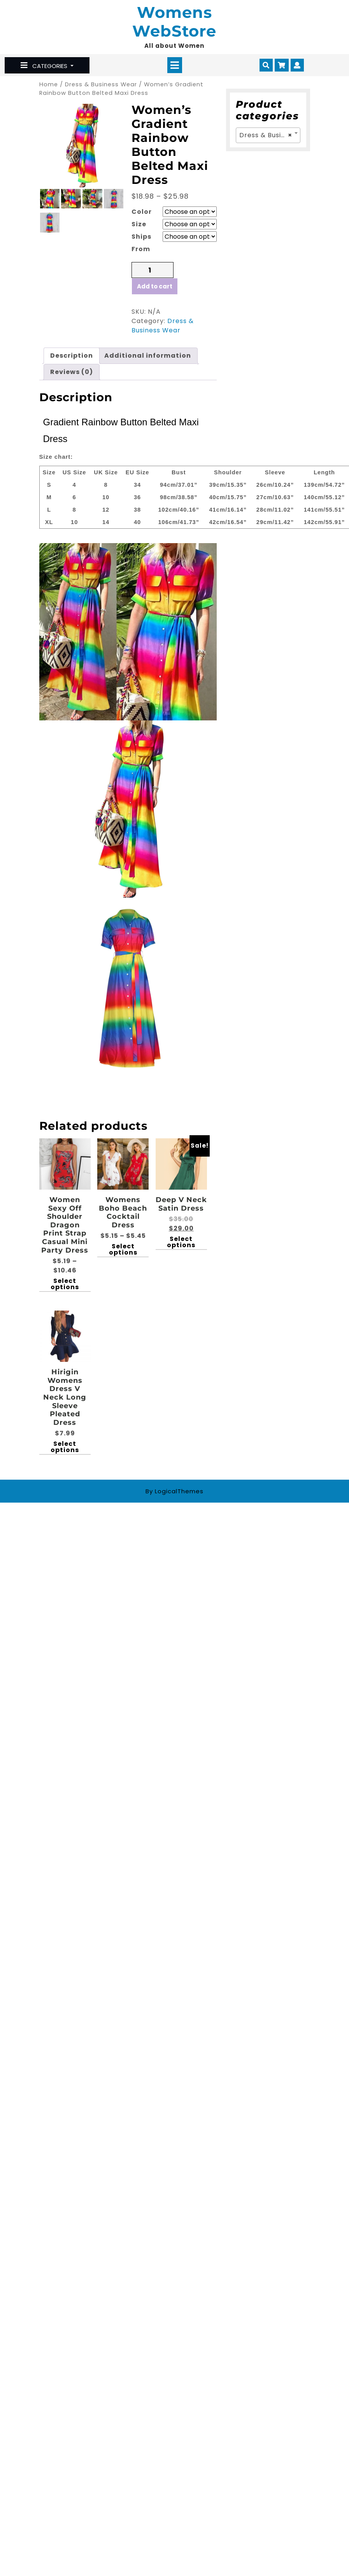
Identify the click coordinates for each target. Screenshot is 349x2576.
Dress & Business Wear (101, 84)
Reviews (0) (71, 371)
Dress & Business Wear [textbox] (269, 135)
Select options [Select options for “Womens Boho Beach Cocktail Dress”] (123, 1250)
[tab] (174, 65)
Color (142, 211)
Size (139, 224)
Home (48, 84)
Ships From (141, 242)
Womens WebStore (174, 21)
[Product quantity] (153, 270)
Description (71, 355)
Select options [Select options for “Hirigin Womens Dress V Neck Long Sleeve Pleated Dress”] (65, 1447)
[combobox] (268, 135)
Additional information (147, 355)
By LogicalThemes (174, 1491)
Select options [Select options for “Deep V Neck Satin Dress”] (181, 1242)
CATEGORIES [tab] (45, 65)
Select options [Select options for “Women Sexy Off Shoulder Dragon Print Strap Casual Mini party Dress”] (65, 1284)
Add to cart (154, 286)
